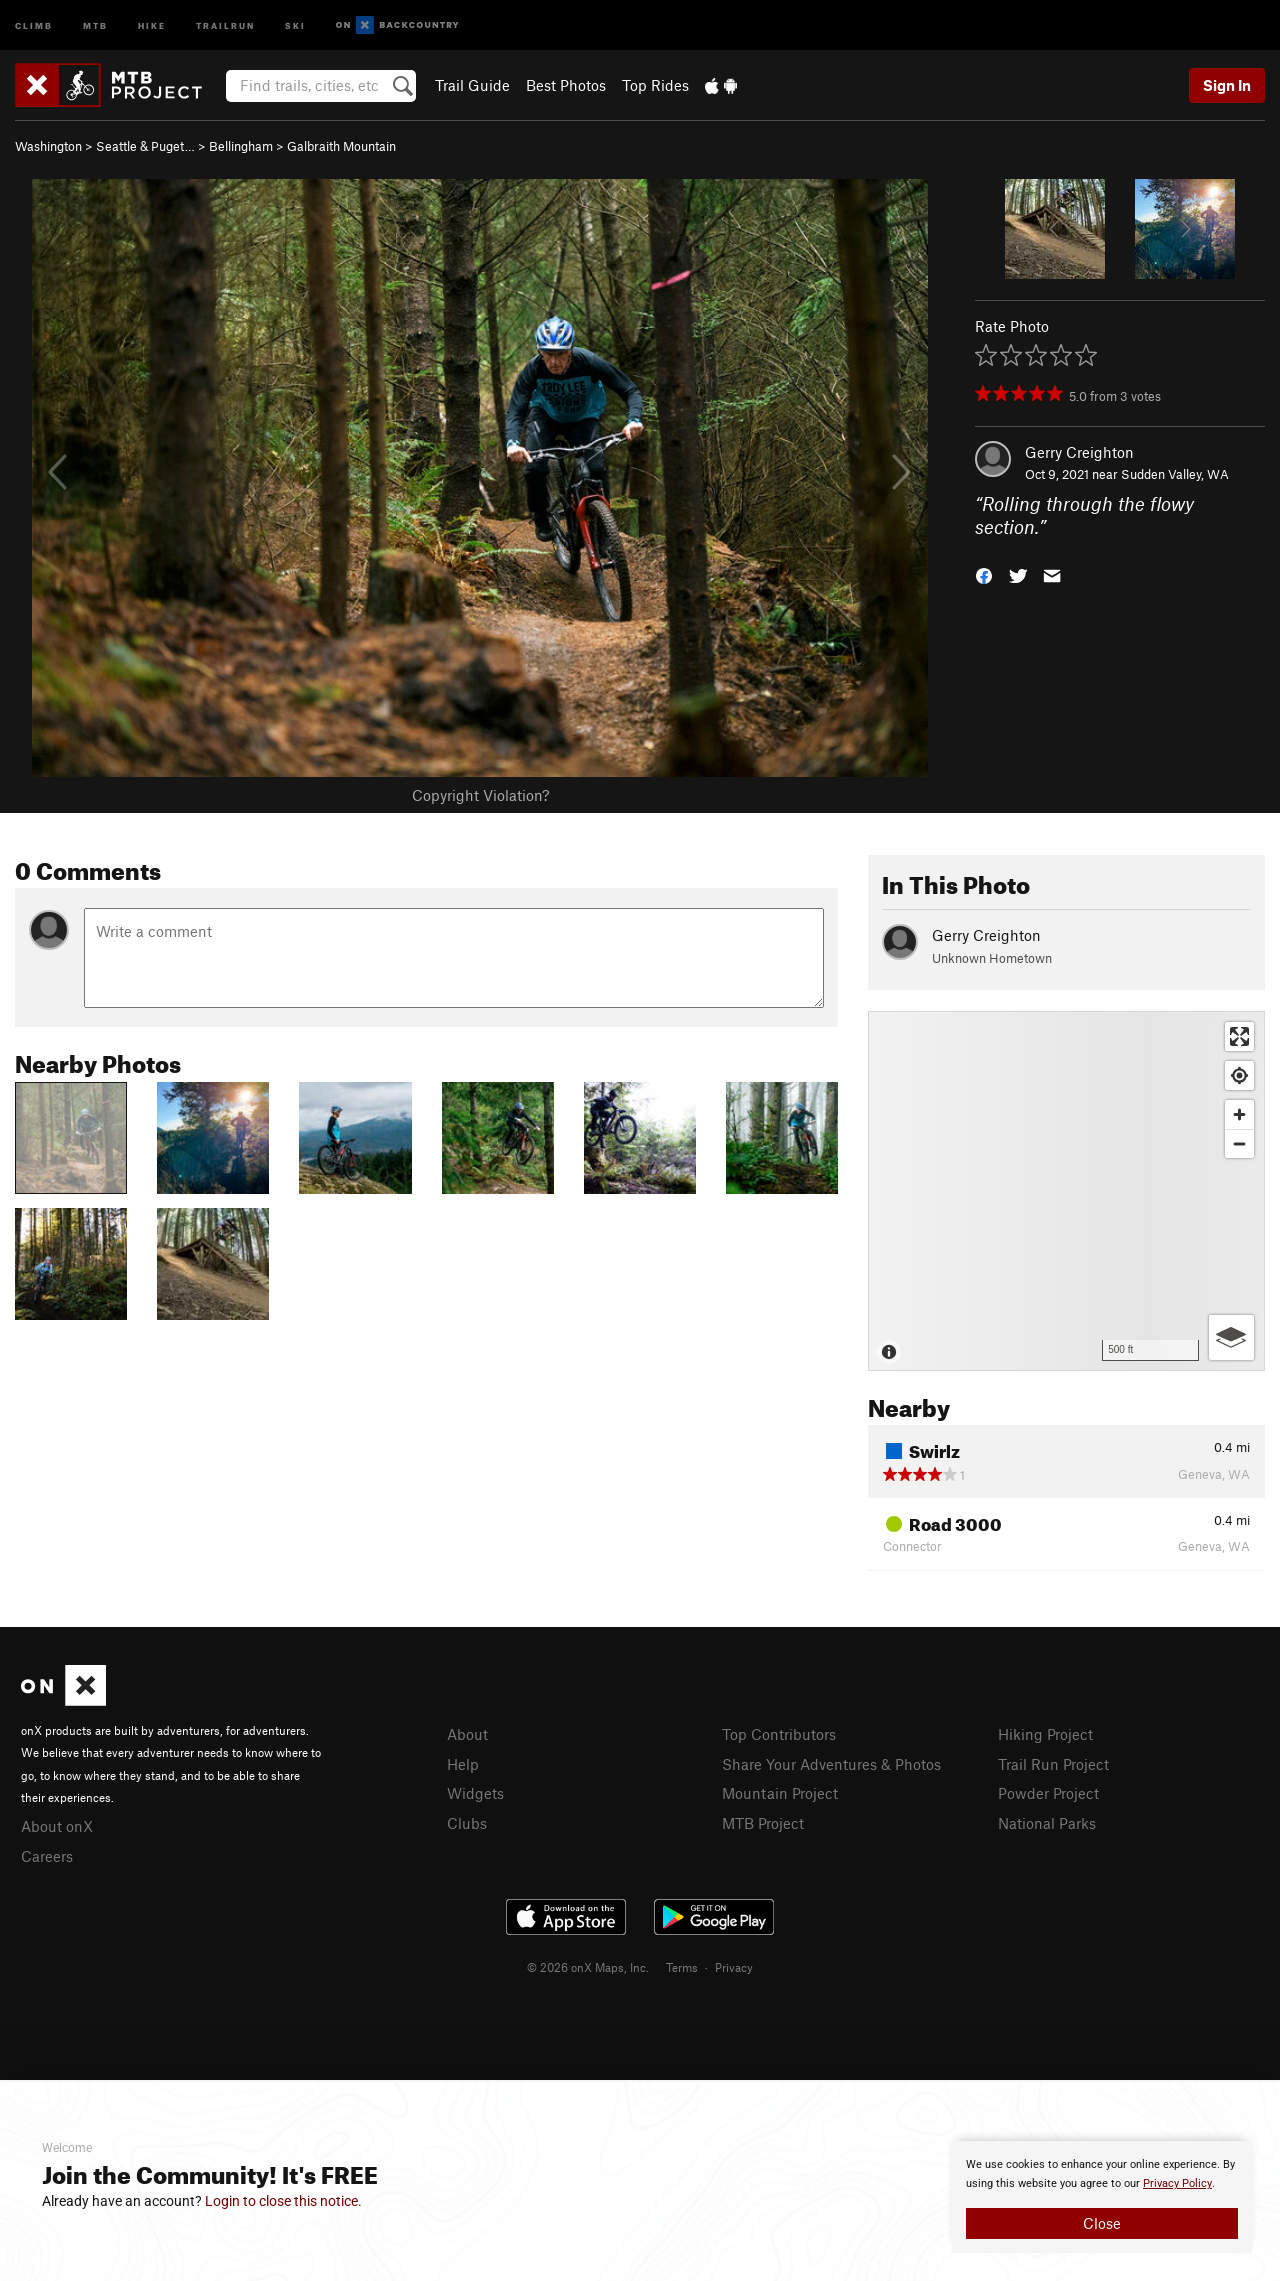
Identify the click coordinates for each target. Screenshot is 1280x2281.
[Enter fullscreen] (1239, 1036)
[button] (984, 573)
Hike (152, 24)
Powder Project (1048, 1793)
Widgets (475, 1793)
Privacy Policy (1177, 2183)
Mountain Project (780, 1793)
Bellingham (241, 146)
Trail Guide (472, 85)
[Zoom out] (1239, 1143)
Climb (34, 24)
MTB (95, 24)
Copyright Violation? (480, 795)
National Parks (1047, 1823)
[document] (1102, 2197)
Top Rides (655, 85)
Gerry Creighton (1079, 452)
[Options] (1231, 1337)
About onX (57, 1826)
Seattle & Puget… (145, 146)
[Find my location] (1239, 1075)
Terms (682, 1967)
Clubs (467, 1823)
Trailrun (225, 24)
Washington (48, 146)
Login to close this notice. (283, 2201)
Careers (47, 1856)
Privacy (734, 1967)
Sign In (1227, 85)
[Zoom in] (1239, 1114)
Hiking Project (1045, 1734)
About (467, 1734)
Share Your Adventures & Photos (831, 1764)
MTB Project (763, 1823)
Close (1102, 2223)
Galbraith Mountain (341, 146)
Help (463, 1764)
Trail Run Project (1053, 1764)
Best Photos (566, 85)
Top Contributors (779, 1734)
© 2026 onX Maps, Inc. (588, 1967)
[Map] (1066, 1191)
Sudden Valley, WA (1175, 474)
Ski (295, 24)
